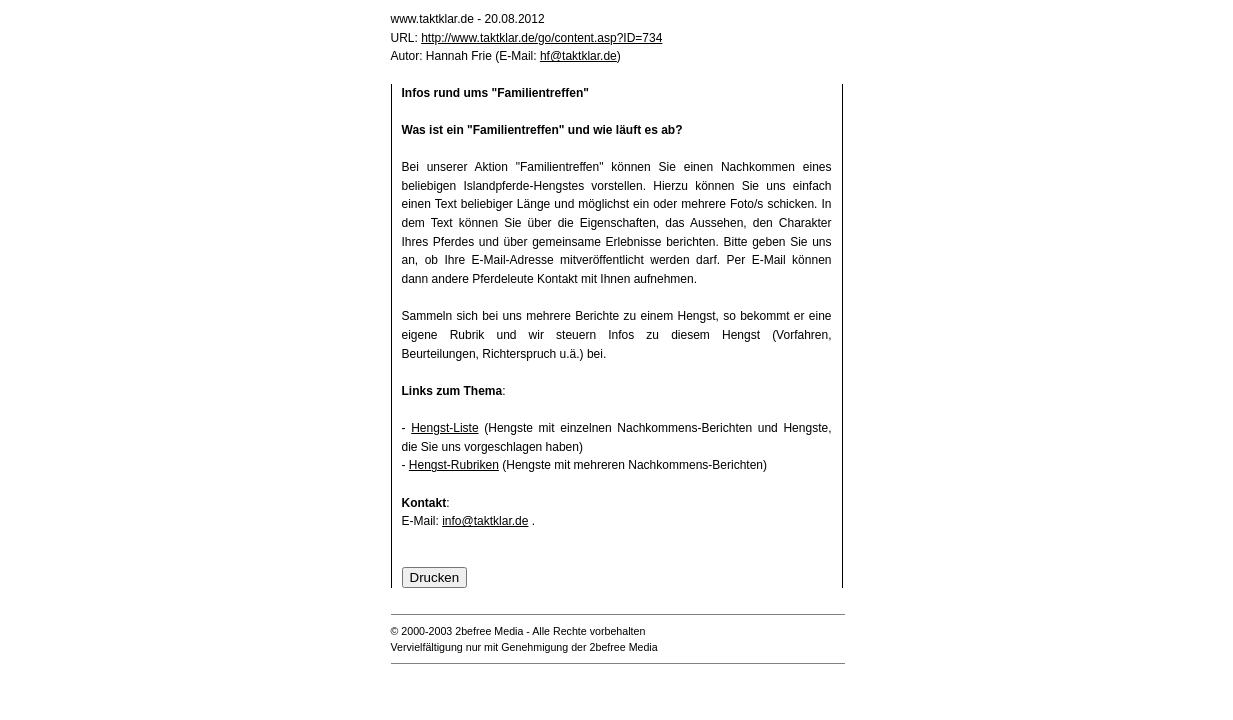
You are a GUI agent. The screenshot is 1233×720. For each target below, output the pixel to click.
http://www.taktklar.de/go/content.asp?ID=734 (541, 38)
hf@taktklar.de (578, 56)
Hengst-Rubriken (454, 465)
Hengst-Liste (444, 428)
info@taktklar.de (485, 521)
